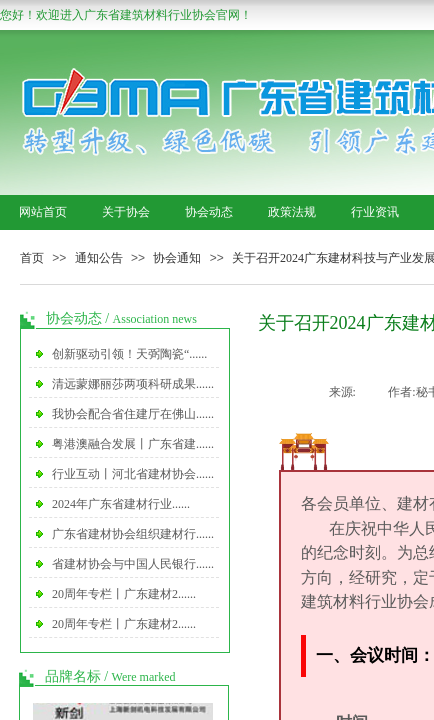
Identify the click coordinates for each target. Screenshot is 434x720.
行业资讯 (375, 212)
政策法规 (292, 212)
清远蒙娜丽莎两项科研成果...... (133, 384)
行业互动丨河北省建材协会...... (133, 474)
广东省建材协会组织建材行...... (133, 534)
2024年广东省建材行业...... (121, 504)
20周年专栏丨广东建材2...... (124, 594)
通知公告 (99, 258)
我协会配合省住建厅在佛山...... (133, 414)
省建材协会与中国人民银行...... (133, 564)
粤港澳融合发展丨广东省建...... (133, 444)
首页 (32, 258)
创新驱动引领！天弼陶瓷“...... (129, 354)
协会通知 (177, 258)
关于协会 (126, 212)
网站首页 (43, 212)
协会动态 (209, 212)
